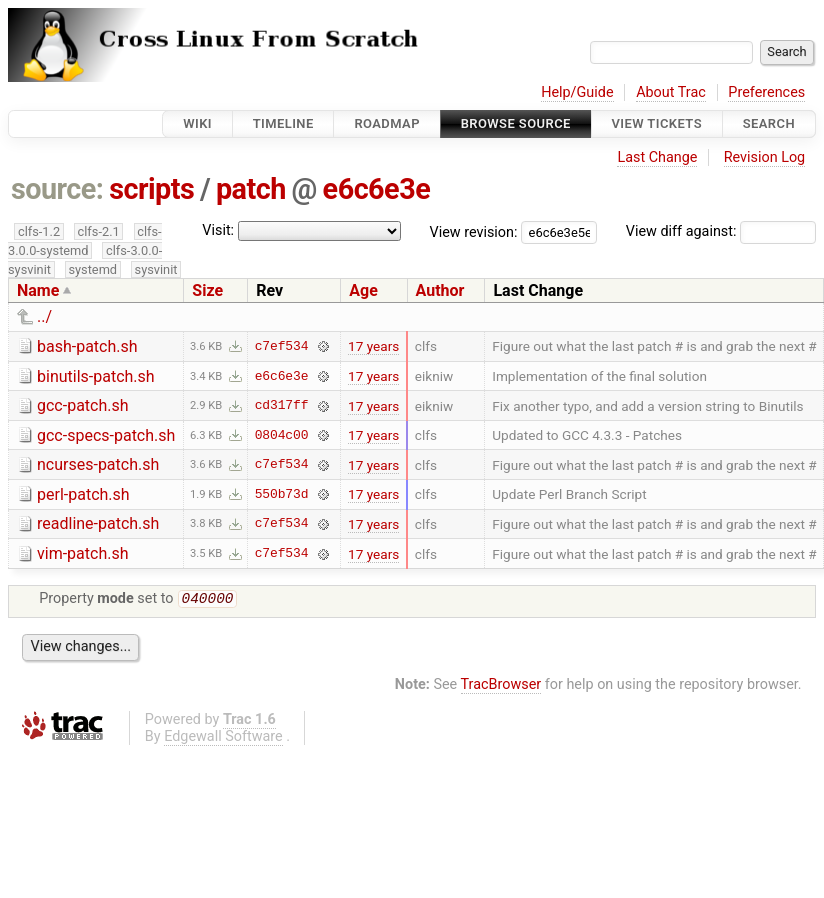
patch (251, 189)
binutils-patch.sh (96, 376)
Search (769, 123)
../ (44, 316)
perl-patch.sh (83, 494)
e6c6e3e (377, 189)
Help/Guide (577, 92)
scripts (151, 189)
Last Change (657, 157)
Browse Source (516, 123)
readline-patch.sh (98, 523)
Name (38, 290)
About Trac (671, 92)
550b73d (282, 494)
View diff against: (721, 231)
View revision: (474, 231)
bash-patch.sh (87, 346)
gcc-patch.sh (83, 405)
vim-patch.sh (83, 553)
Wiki (197, 123)
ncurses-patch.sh (98, 464)
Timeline (283, 123)
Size (207, 290)
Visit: (218, 230)
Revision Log (765, 157)
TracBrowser (501, 686)
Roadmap (387, 123)
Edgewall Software (223, 738)
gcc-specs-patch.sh (106, 435)
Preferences (766, 92)
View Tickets (657, 123)
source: (57, 189)
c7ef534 (282, 346)
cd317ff (282, 406)
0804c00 (282, 435)
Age (363, 290)
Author (440, 290)
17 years (373, 346)
